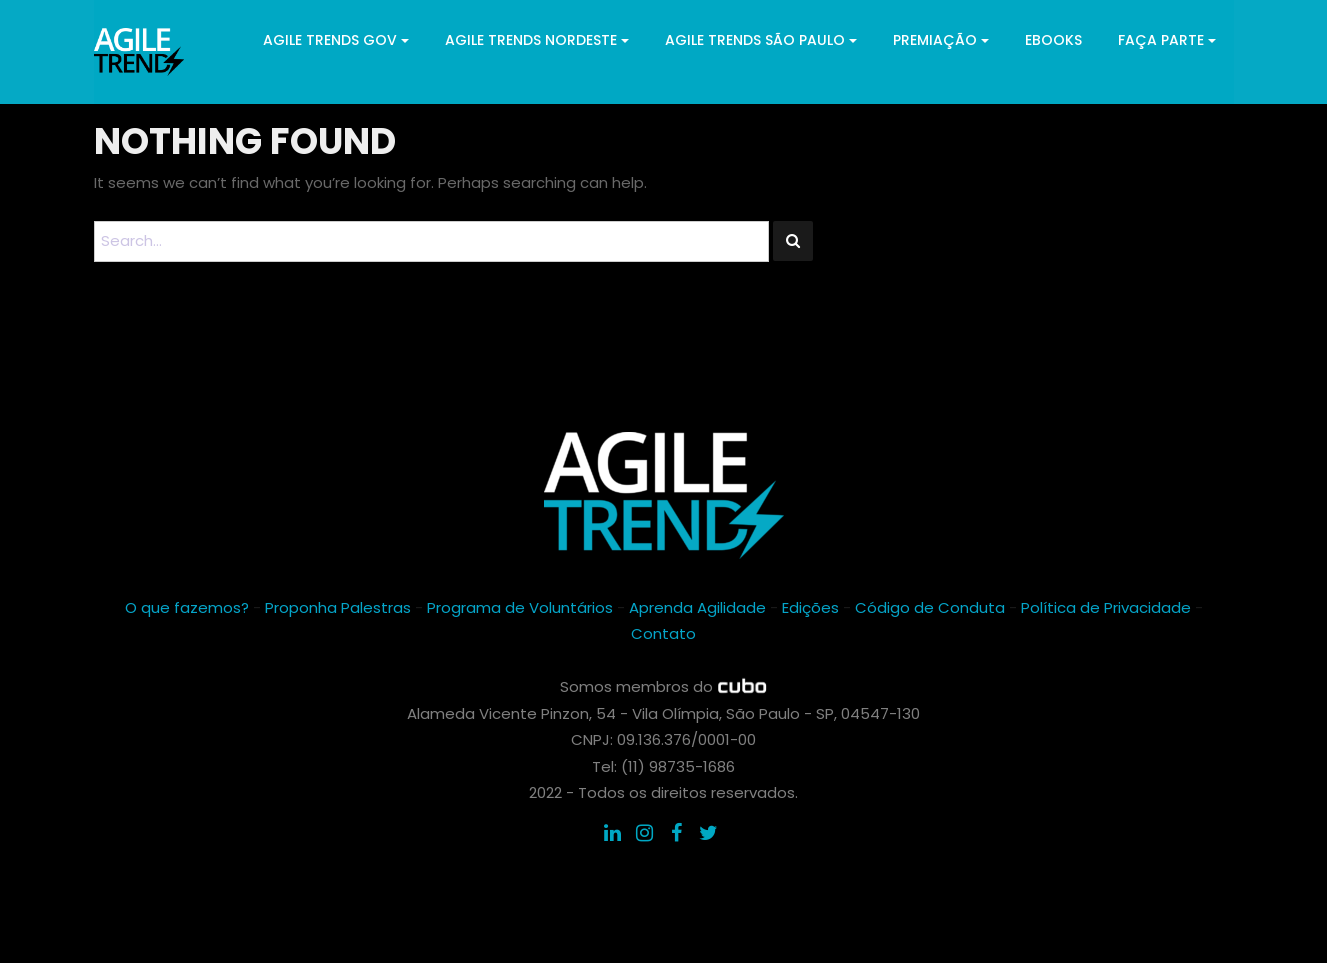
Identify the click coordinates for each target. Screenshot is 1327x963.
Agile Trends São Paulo (761, 40)
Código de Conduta (930, 607)
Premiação (941, 40)
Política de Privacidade (1106, 607)
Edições (810, 607)
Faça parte (1167, 40)
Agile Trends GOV (336, 40)
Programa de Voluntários (520, 607)
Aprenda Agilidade (697, 607)
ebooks (1053, 40)
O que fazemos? (187, 607)
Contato (663, 633)
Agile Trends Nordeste (537, 40)
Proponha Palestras (338, 607)
